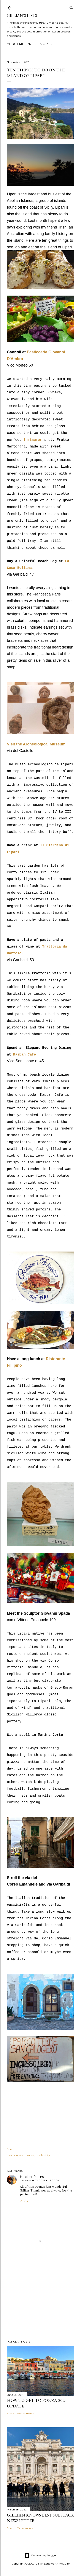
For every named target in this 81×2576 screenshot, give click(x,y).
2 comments (25, 2528)
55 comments (25, 2413)
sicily (47, 2155)
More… (46, 44)
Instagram (33, 440)
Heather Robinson (34, 2177)
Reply (24, 2201)
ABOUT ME (15, 44)
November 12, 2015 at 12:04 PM (41, 2180)
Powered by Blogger (40, 2555)
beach (39, 2155)
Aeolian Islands (25, 2155)
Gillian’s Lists (22, 15)
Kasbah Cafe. (25, 1055)
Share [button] (10, 2149)
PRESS (32, 44)
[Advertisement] (40, 2302)
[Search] (71, 7)
